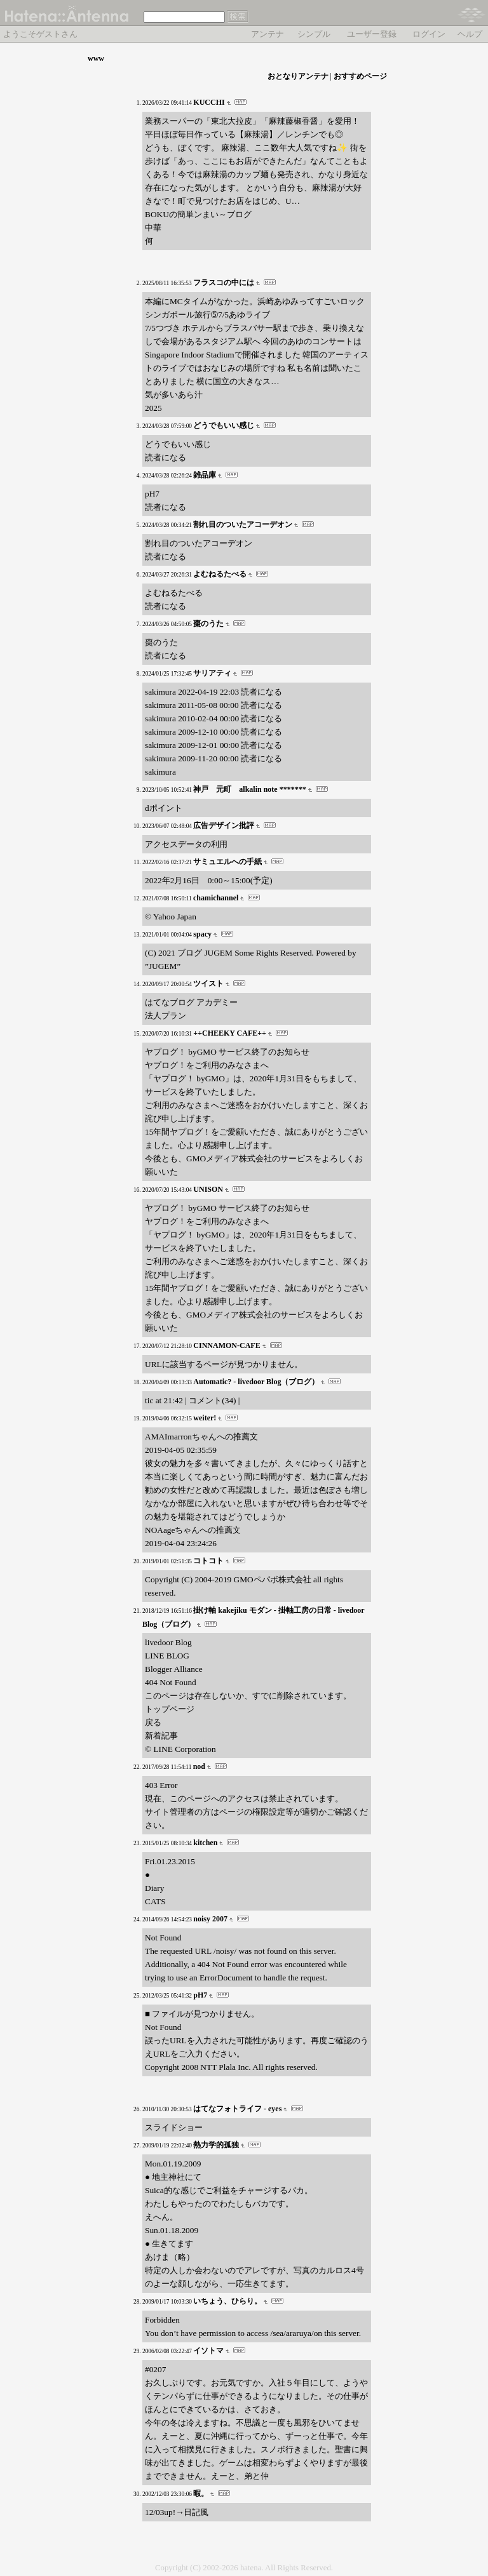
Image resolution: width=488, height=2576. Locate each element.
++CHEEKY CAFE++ (229, 1033)
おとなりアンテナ (298, 76)
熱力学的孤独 (216, 2144)
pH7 (200, 1995)
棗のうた (208, 623)
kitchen (205, 1842)
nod (199, 1766)
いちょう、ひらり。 (227, 2301)
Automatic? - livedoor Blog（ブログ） (256, 1381)
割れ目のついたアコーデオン (242, 524)
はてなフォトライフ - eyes (237, 2108)
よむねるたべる (220, 574)
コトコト (208, 1560)
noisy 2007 (210, 1918)
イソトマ (208, 2350)
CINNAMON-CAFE (226, 1345)
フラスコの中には (223, 282)
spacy (202, 934)
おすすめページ (360, 76)
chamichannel (215, 897)
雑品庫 (204, 474)
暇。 (200, 2493)
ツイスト (208, 983)
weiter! (204, 1417)
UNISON (208, 1189)
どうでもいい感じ (223, 425)
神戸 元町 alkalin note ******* (249, 789)
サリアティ (212, 673)
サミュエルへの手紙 (227, 861)
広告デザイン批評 (223, 825)
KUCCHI (208, 102)
